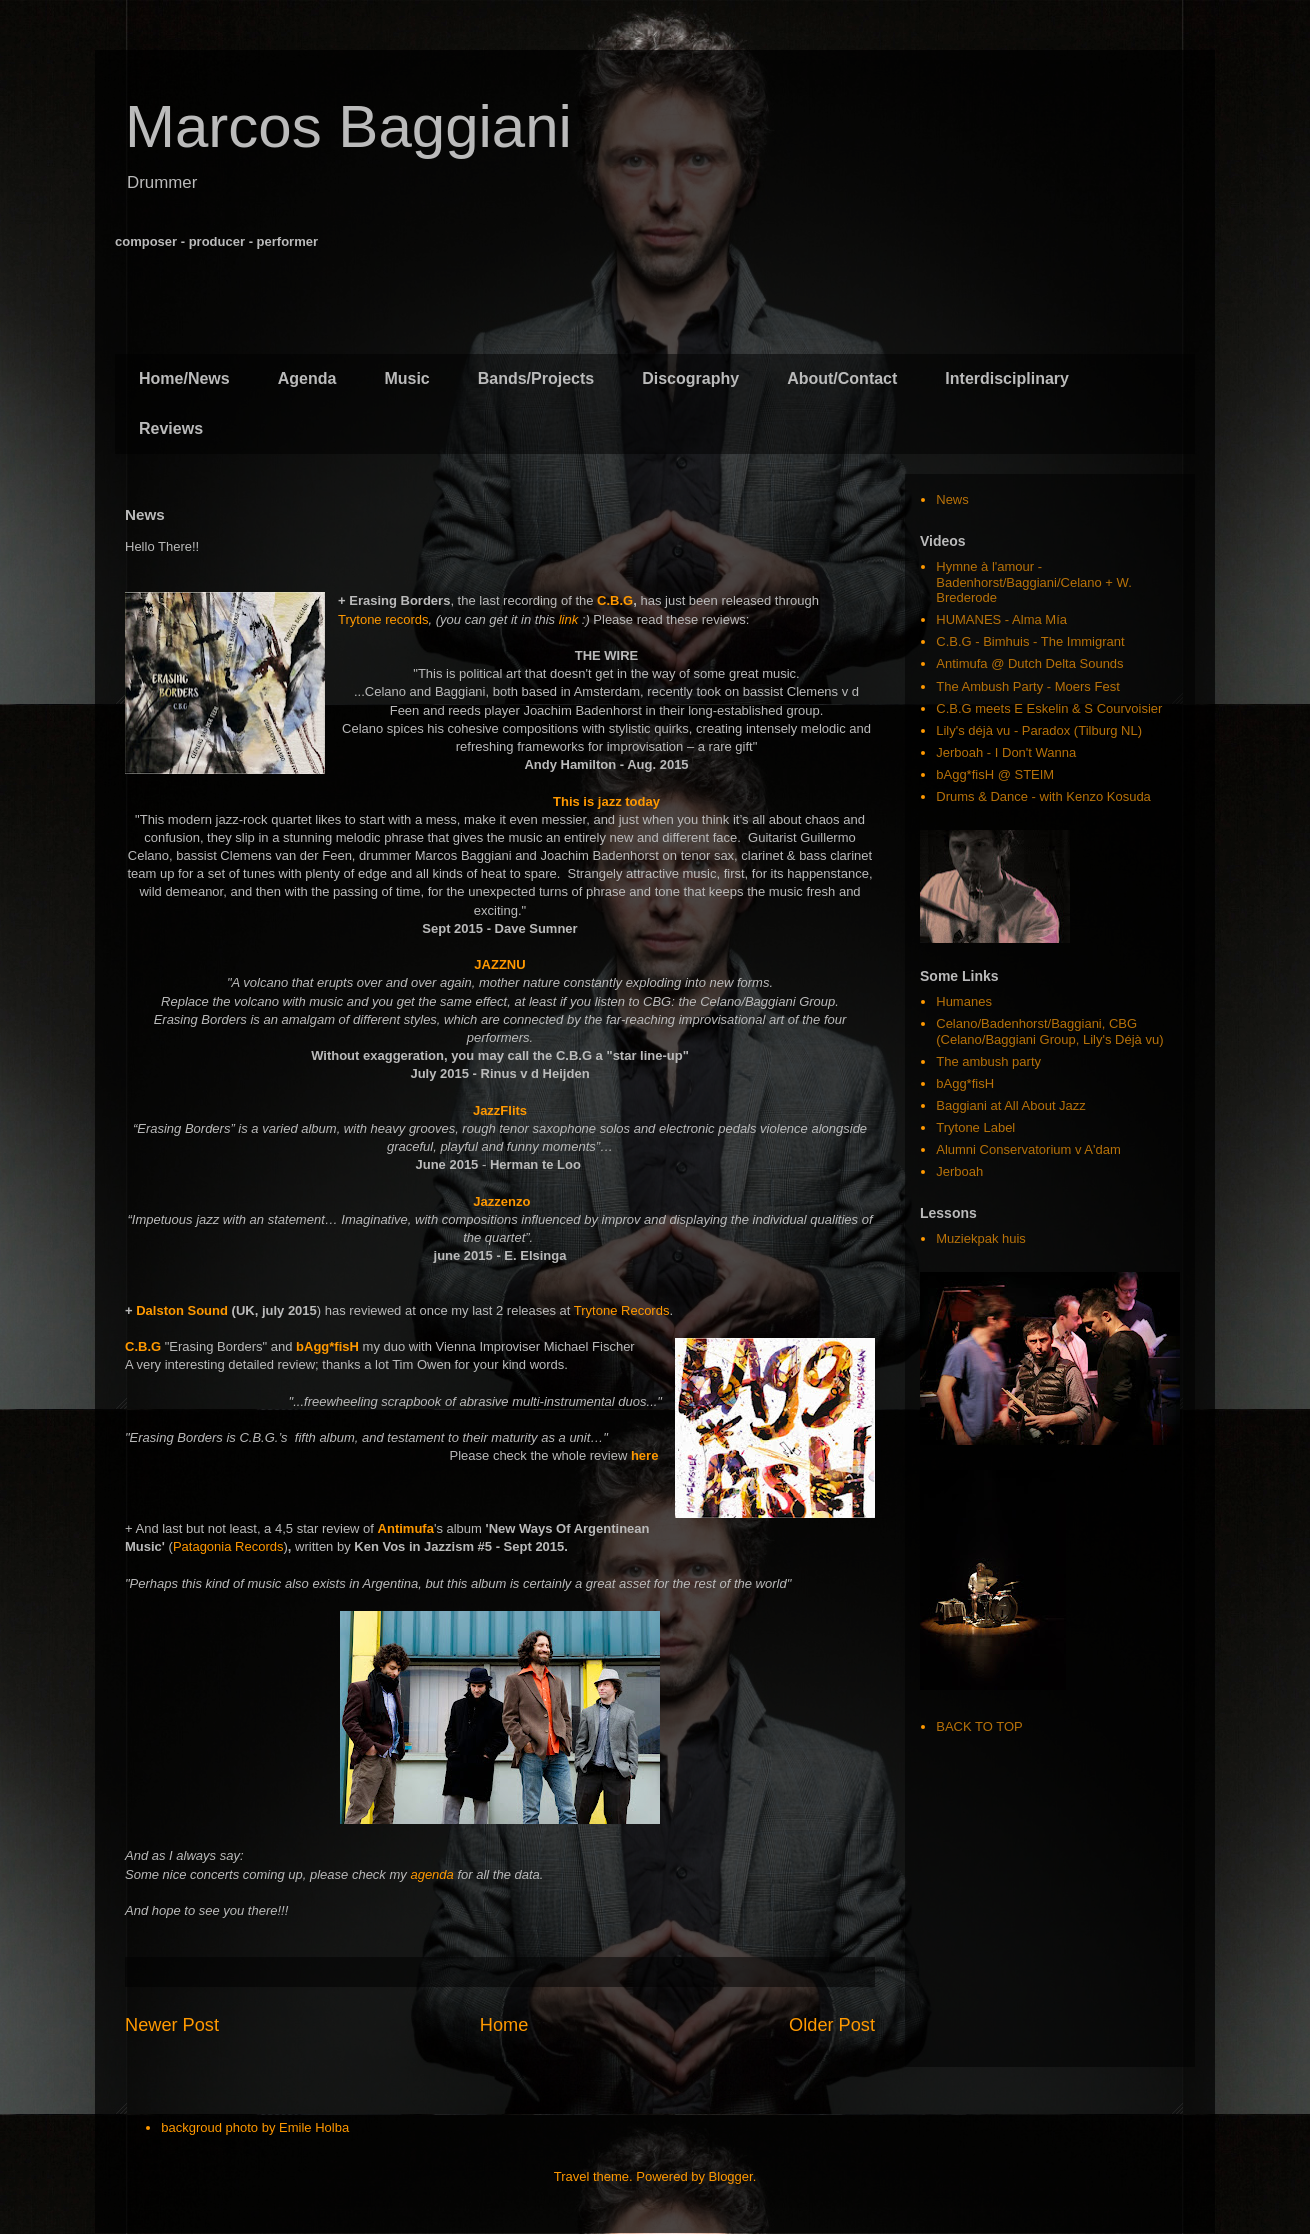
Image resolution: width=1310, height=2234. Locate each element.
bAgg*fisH (327, 1346)
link (569, 619)
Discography (690, 378)
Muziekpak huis (981, 1238)
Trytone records (383, 619)
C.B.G (615, 600)
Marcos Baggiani (348, 126)
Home (504, 2025)
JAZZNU (499, 964)
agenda (431, 1874)
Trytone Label (975, 1127)
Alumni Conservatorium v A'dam (1028, 1149)
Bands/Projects (536, 378)
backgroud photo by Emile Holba (255, 2127)
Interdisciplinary (1007, 378)
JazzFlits (500, 1110)
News (952, 499)
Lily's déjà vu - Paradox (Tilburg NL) (1039, 730)
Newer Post (172, 2025)
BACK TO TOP (979, 1726)
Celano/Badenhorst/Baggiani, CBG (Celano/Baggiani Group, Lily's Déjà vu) (1049, 1031)
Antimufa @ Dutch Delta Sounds (1029, 663)
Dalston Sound (182, 1310)
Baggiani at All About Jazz (1011, 1105)
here (644, 1455)
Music (406, 378)
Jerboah (959, 1171)
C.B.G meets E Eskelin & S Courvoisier (1049, 708)
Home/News (184, 378)
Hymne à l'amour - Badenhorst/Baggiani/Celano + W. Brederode (1034, 582)
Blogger (731, 2176)
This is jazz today (606, 801)
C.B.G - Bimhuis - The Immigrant (1030, 641)
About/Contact (842, 378)
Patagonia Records (228, 1546)
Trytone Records (622, 1310)
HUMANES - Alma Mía (1001, 619)
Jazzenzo (501, 1201)
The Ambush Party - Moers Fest (1028, 686)
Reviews (171, 428)
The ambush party (988, 1061)
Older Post (832, 2025)
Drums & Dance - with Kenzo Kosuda (1043, 796)
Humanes (964, 1001)
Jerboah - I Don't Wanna (1006, 752)
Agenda (307, 378)
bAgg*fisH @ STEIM (995, 774)
